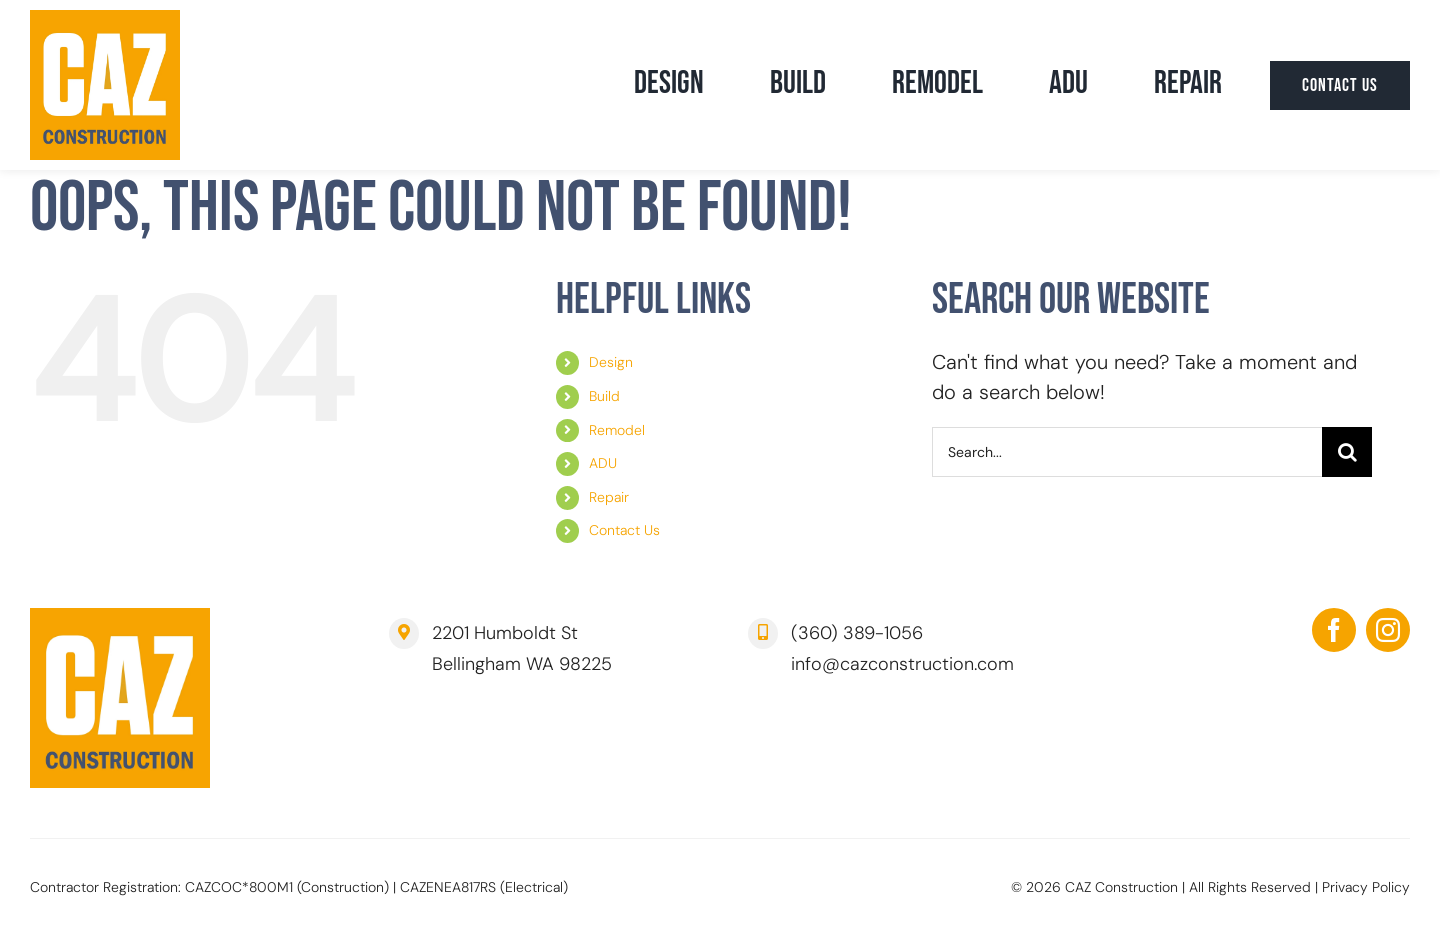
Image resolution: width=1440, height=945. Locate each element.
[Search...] (1127, 452)
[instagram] (1388, 630)
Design (611, 362)
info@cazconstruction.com (902, 664)
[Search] (1347, 452)
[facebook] (1334, 630)
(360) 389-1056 (857, 633)
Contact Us (624, 530)
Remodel (617, 430)
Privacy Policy (1366, 887)
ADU (603, 463)
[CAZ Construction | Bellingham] (105, 20)
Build (604, 396)
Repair (609, 497)
